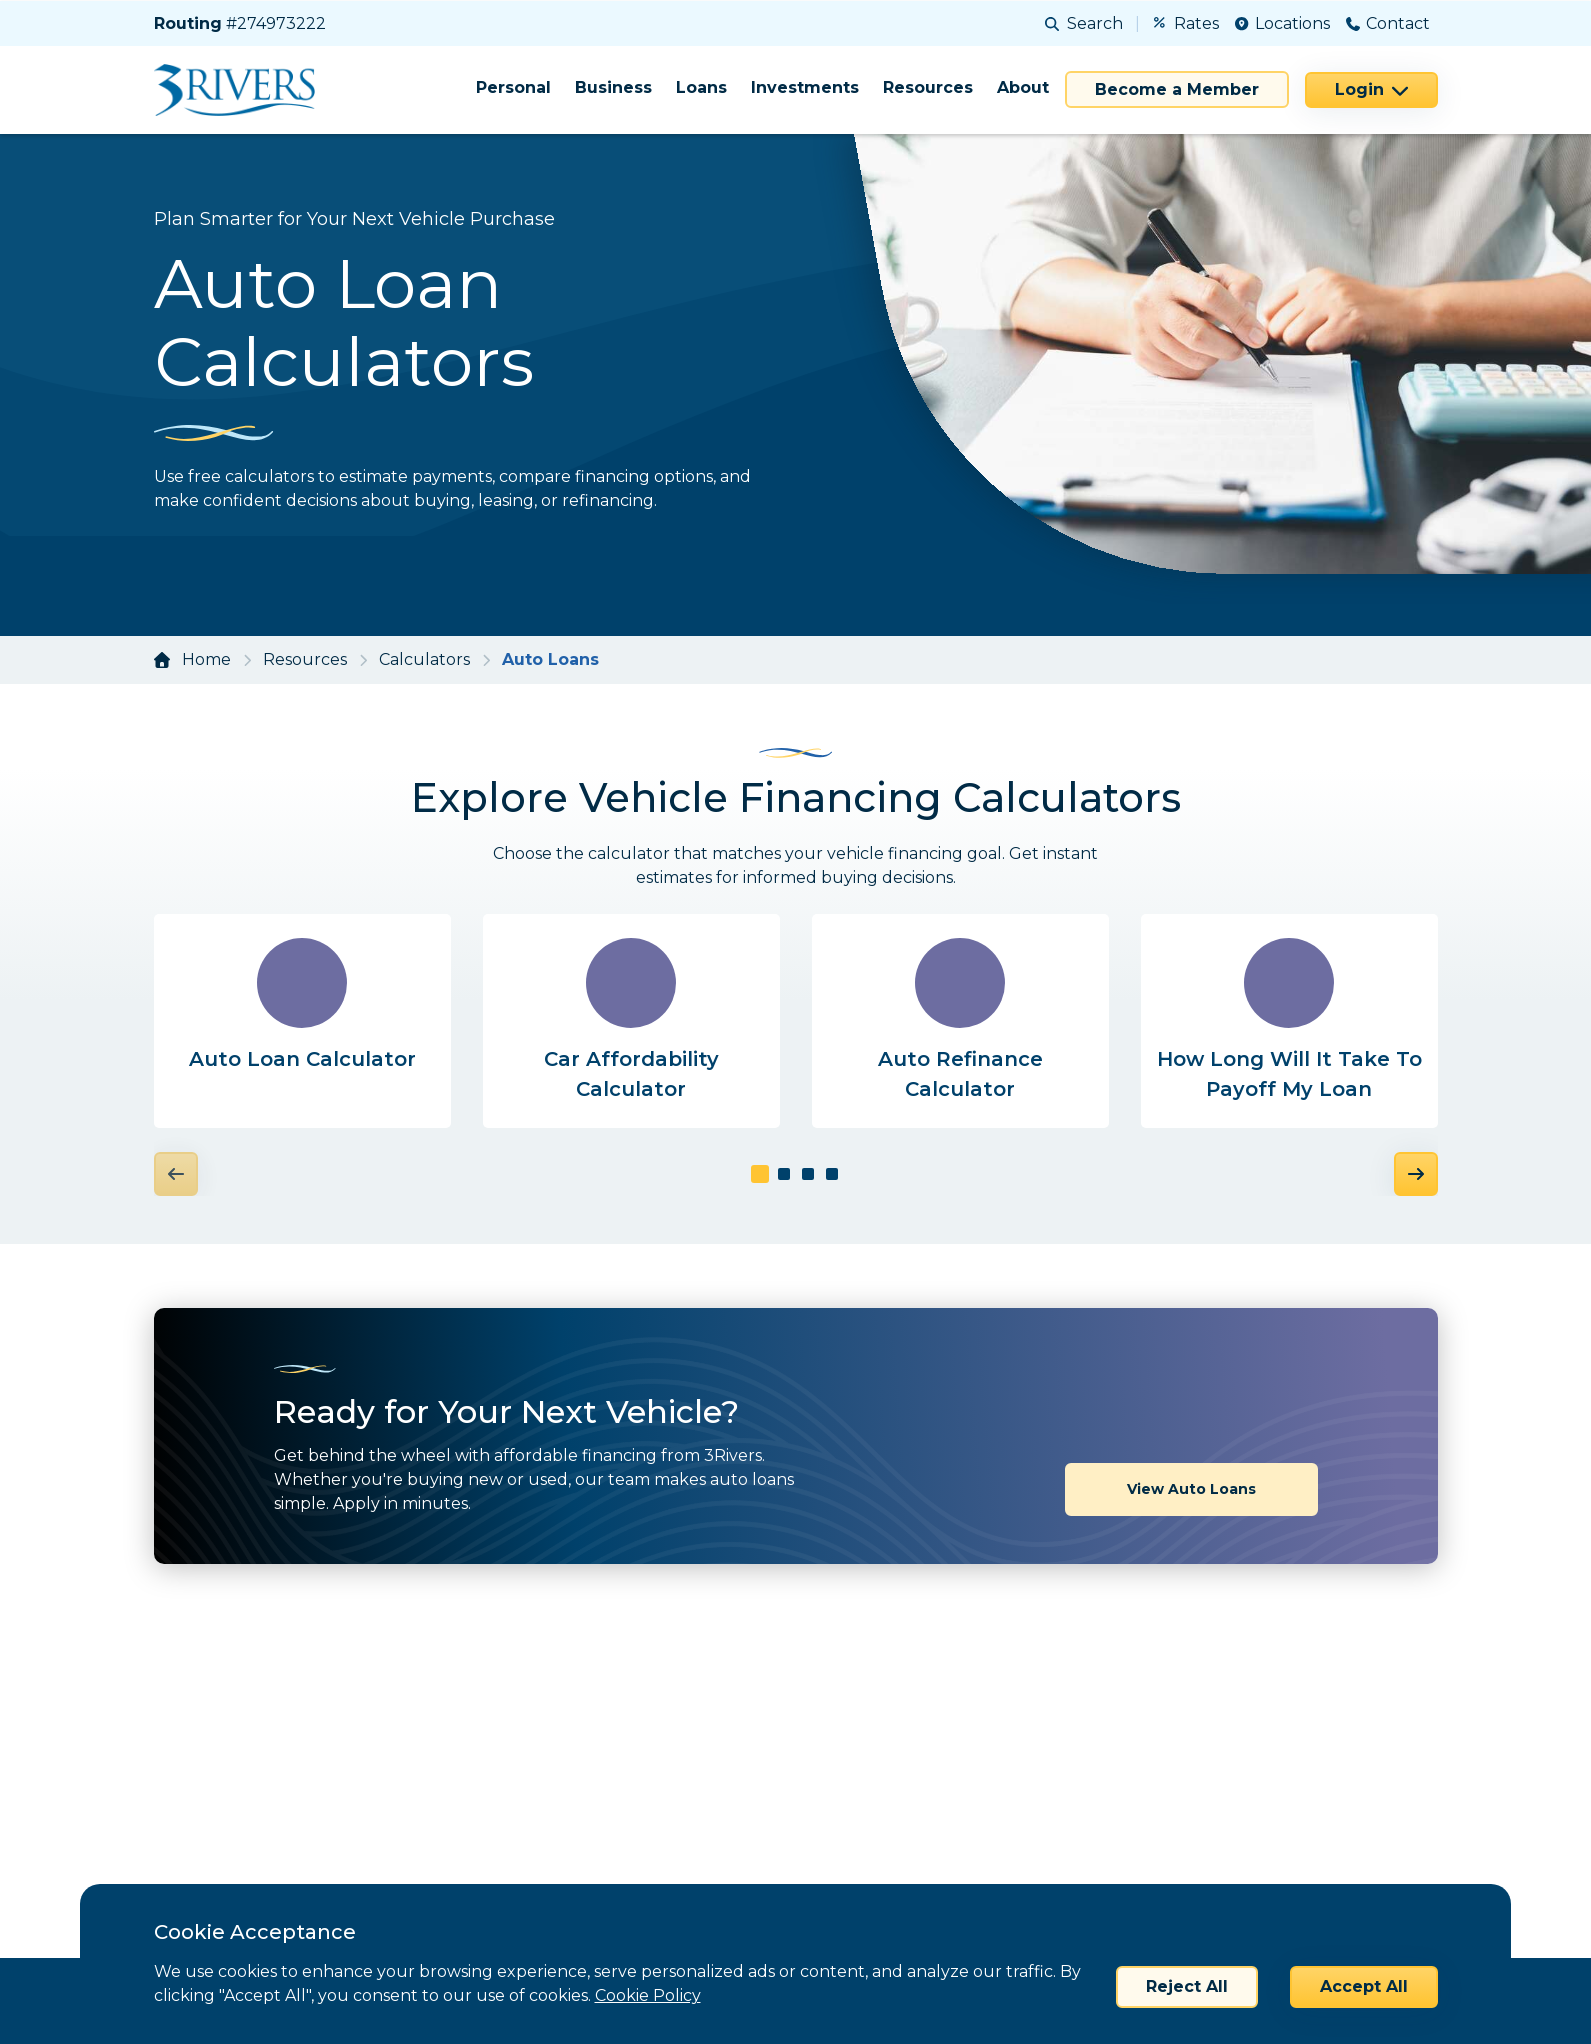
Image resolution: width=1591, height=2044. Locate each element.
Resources (928, 87)
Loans (701, 87)
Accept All (1364, 1986)
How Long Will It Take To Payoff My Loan (1289, 1074)
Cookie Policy (648, 1995)
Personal (513, 87)
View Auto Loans (1191, 1421)
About (1023, 87)
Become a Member (1177, 89)
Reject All (1187, 1986)
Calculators (424, 659)
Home (206, 659)
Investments (805, 87)
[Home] (241, 90)
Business (613, 87)
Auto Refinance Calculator (960, 1074)
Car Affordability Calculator (631, 1074)
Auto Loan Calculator (302, 1059)
